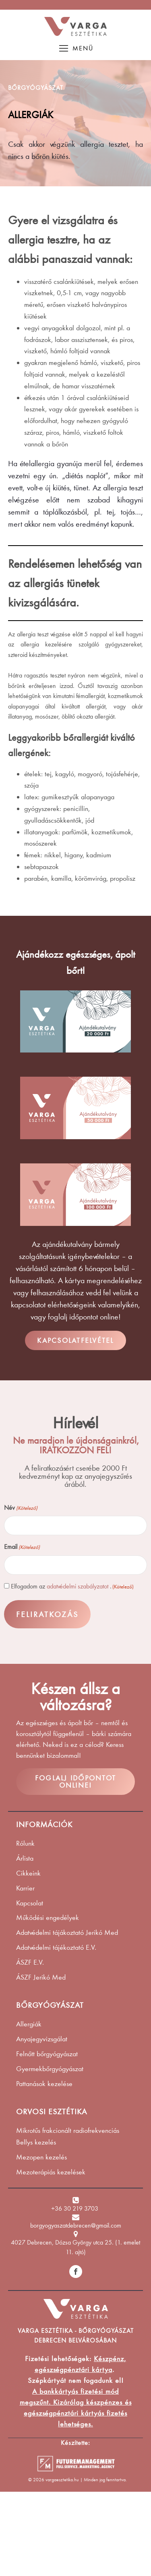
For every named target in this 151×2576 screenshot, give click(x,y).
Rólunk (25, 1843)
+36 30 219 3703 (75, 2208)
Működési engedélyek (47, 1917)
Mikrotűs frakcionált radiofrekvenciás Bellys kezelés (67, 2136)
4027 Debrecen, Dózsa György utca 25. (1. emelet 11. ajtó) (75, 2247)
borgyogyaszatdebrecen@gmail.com (75, 2225)
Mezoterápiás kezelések (50, 2172)
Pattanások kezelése (44, 2083)
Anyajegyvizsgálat (41, 2038)
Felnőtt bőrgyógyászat (47, 2053)
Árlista (24, 1858)
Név (20, 1508)
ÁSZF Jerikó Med (41, 1977)
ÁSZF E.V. (30, 1962)
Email (22, 1547)
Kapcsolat (29, 1903)
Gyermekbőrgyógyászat (49, 2068)
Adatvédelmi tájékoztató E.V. (56, 1947)
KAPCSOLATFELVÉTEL (75, 1340)
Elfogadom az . (72, 1586)
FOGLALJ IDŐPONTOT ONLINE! (75, 1782)
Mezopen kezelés (41, 2157)
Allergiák (28, 2024)
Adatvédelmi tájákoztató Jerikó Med (67, 1932)
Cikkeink (28, 1873)
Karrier (25, 1888)
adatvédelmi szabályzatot (77, 1586)
